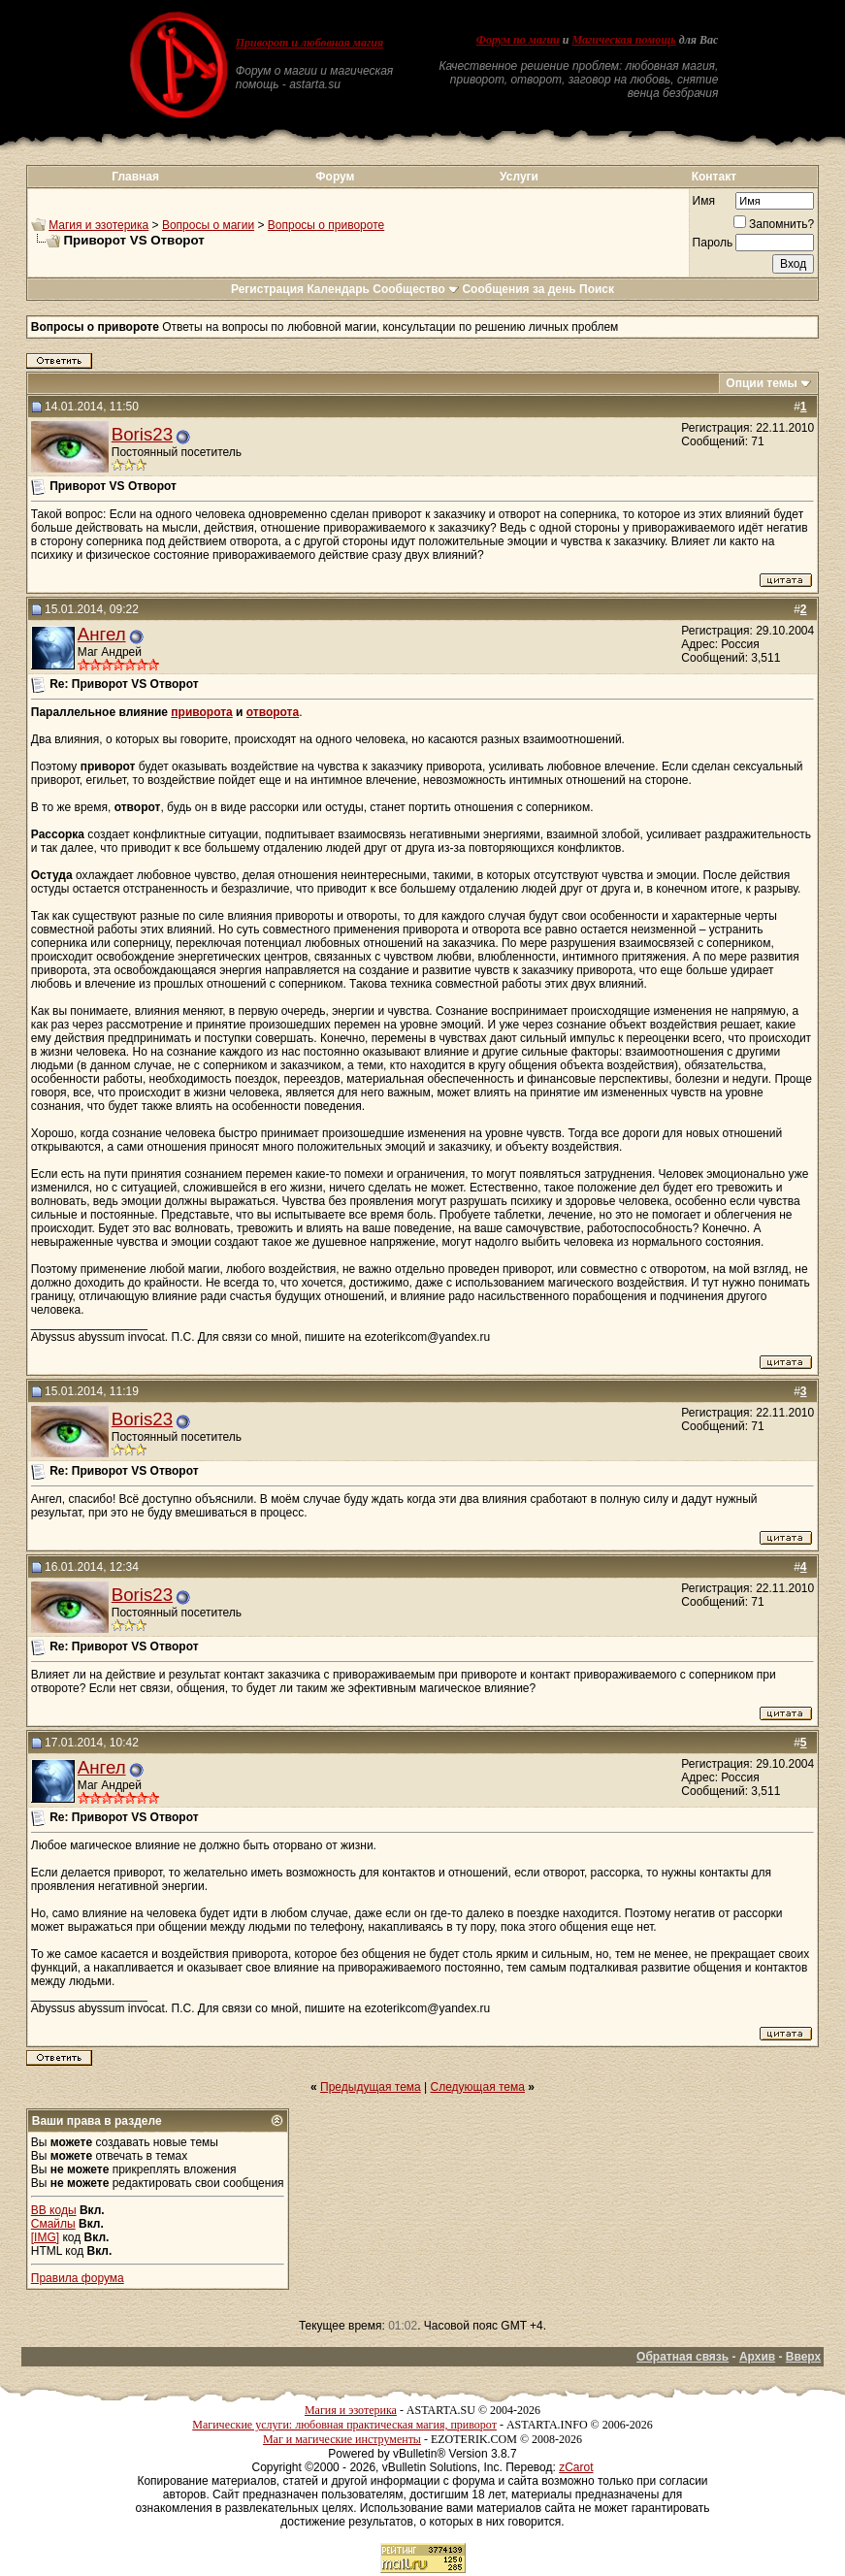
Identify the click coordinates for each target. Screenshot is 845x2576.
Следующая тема (478, 2087)
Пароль (713, 242)
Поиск (596, 289)
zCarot (576, 2467)
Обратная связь (682, 2357)
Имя (704, 201)
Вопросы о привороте (326, 225)
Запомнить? (773, 224)
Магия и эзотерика (98, 225)
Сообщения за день (518, 289)
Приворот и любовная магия (310, 42)
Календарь (338, 289)
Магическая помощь (623, 40)
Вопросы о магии (208, 225)
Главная (135, 176)
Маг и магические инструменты (342, 2439)
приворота (201, 712)
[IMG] (45, 2237)
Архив (757, 2357)
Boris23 (142, 434)
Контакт (714, 176)
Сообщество (416, 289)
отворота (272, 712)
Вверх (803, 2357)
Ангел (102, 634)
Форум (334, 176)
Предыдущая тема (370, 2087)
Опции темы (761, 383)
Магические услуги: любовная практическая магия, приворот (344, 2424)
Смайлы (53, 2224)
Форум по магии (518, 40)
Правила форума (77, 2278)
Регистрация (267, 289)
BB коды (54, 2210)
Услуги (519, 176)
